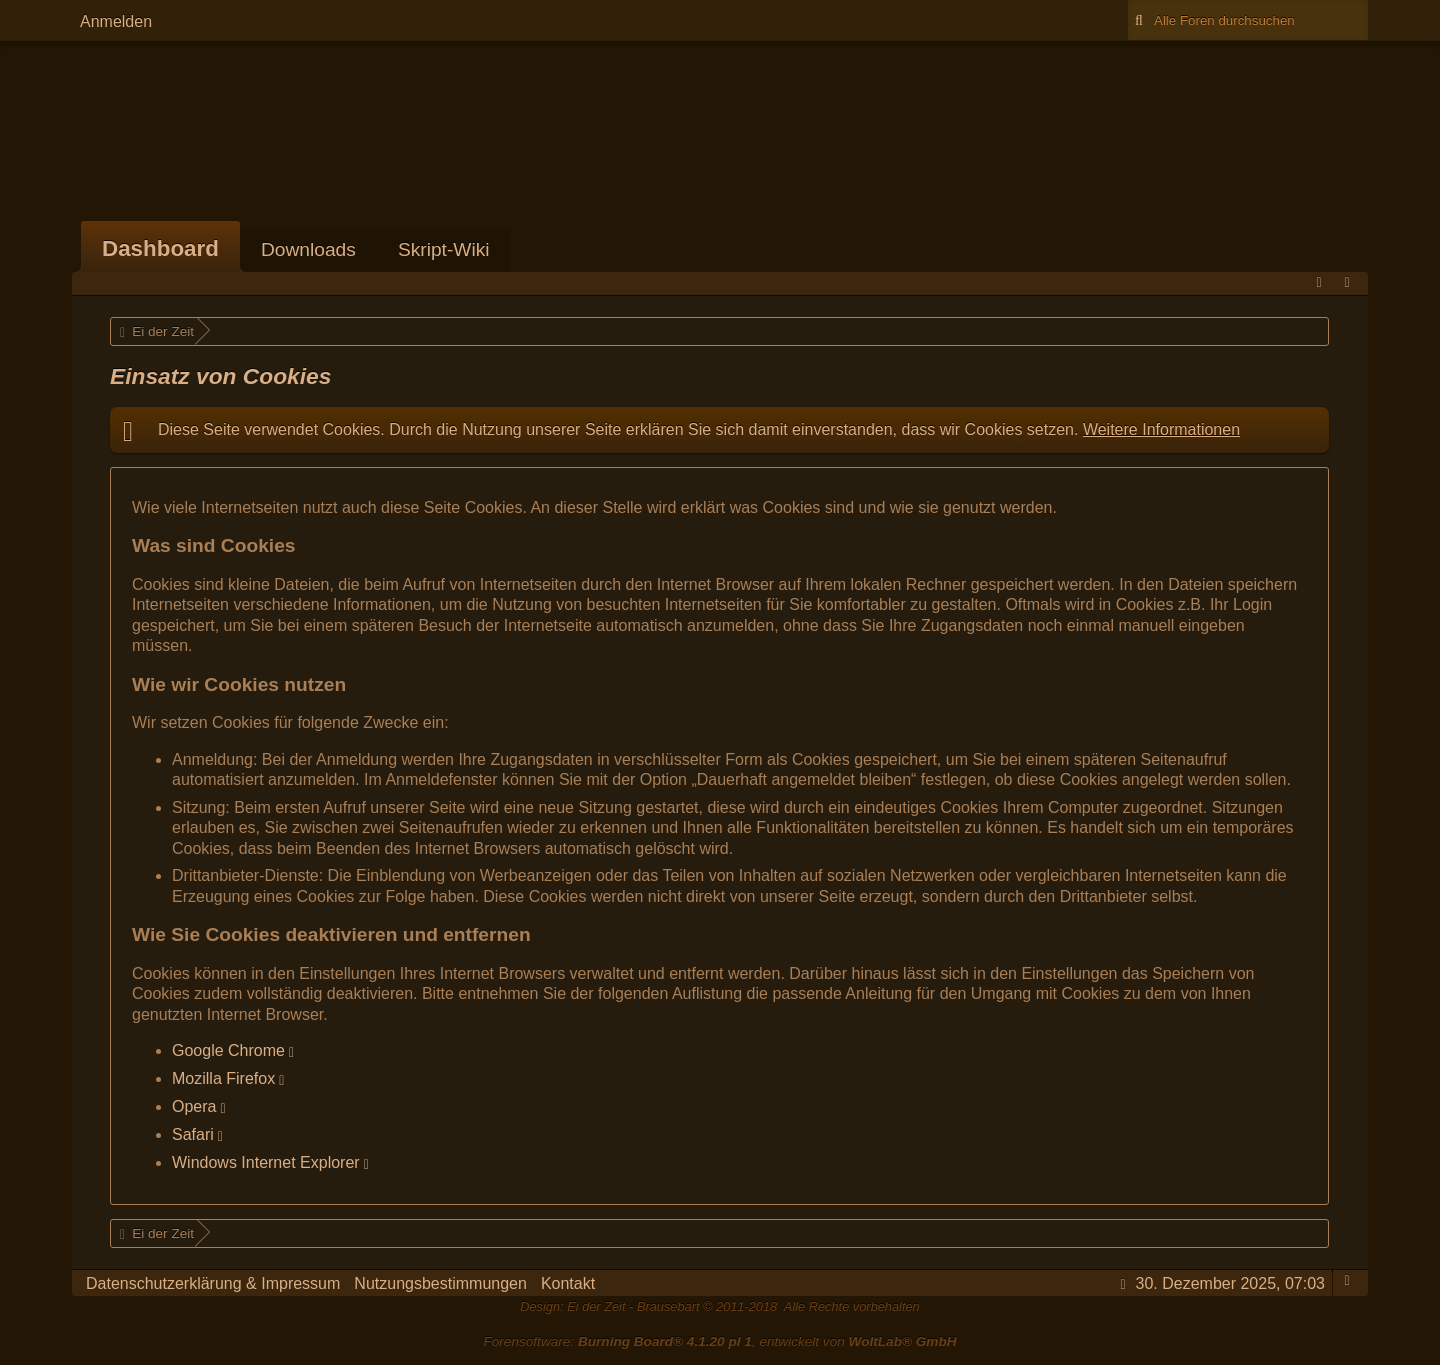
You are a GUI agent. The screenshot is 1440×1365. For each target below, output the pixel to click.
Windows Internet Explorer (266, 1162)
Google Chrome (228, 1050)
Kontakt (568, 1283)
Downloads (308, 249)
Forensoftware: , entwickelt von (719, 1341)
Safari (193, 1134)
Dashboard (160, 248)
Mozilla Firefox (223, 1078)
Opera (194, 1106)
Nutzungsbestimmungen (440, 1283)
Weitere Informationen (1161, 429)
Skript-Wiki (444, 249)
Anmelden (116, 21)
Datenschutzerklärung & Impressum (213, 1283)
